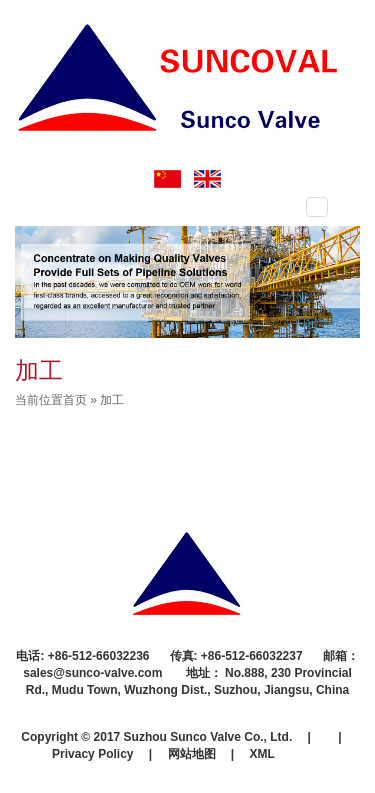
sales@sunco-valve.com (94, 673)
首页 (75, 400)
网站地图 (192, 754)
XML (262, 754)
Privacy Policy (92, 754)
